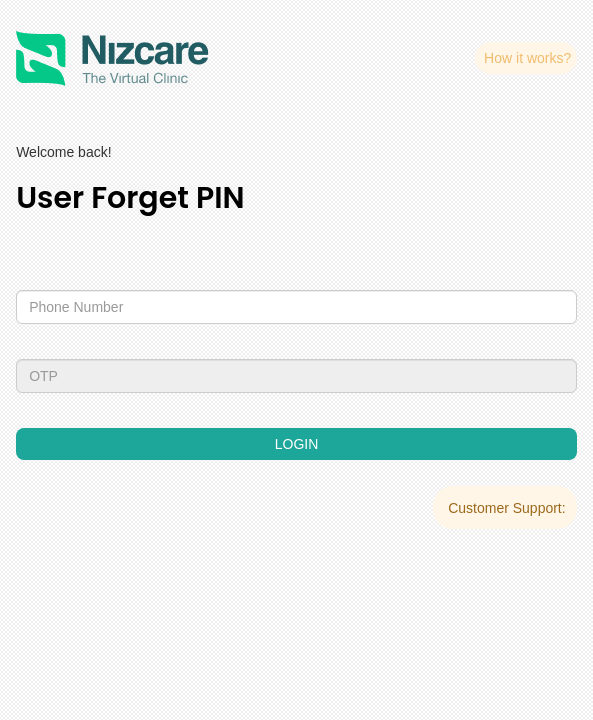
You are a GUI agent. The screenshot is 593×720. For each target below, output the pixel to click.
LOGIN (297, 444)
